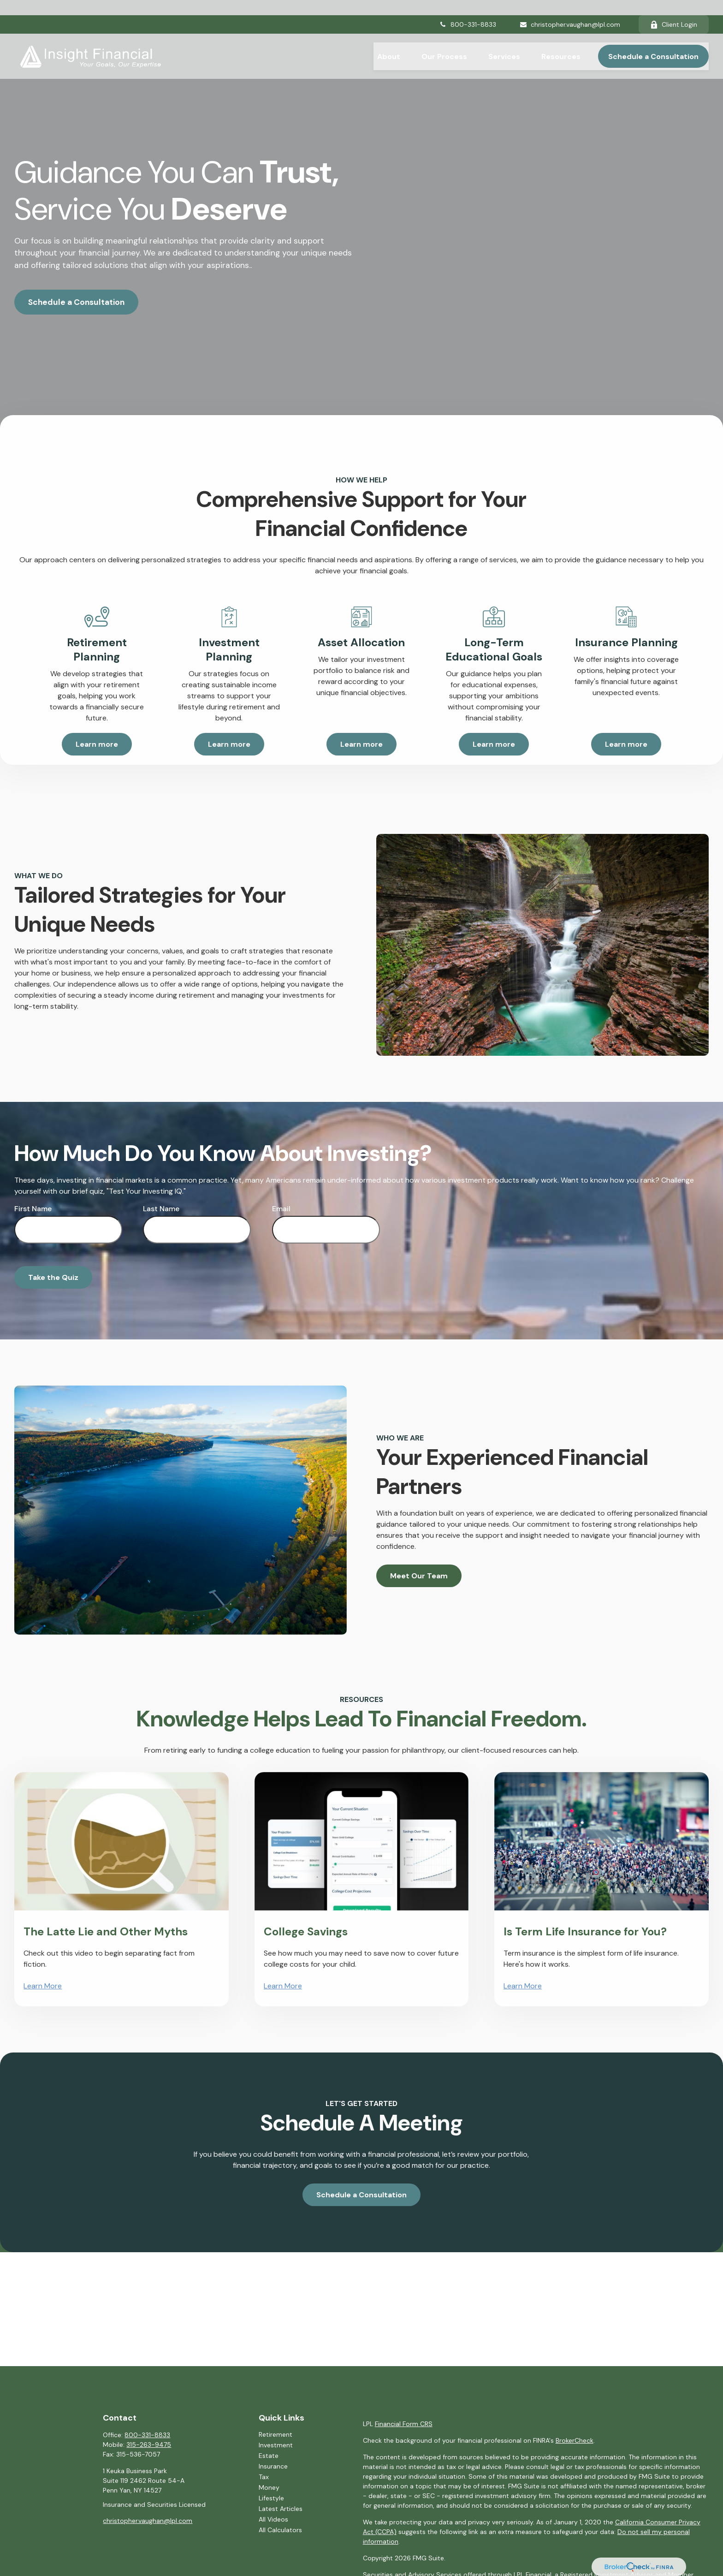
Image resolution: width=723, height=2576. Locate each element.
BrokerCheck (574, 2440)
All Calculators (280, 2530)
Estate (269, 2455)
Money (269, 2487)
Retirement (275, 2434)
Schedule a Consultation (76, 302)
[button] (388, 41)
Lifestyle (271, 2498)
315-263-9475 (148, 2444)
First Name (33, 1209)
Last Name (161, 1209)
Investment (276, 2445)
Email (281, 1209)
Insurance (273, 2466)
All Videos (273, 2519)
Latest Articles (280, 2509)
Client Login (673, 9)
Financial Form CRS (404, 2424)
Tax (264, 2477)
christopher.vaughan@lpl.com (569, 9)
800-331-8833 (467, 9)
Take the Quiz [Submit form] (53, 1277)
